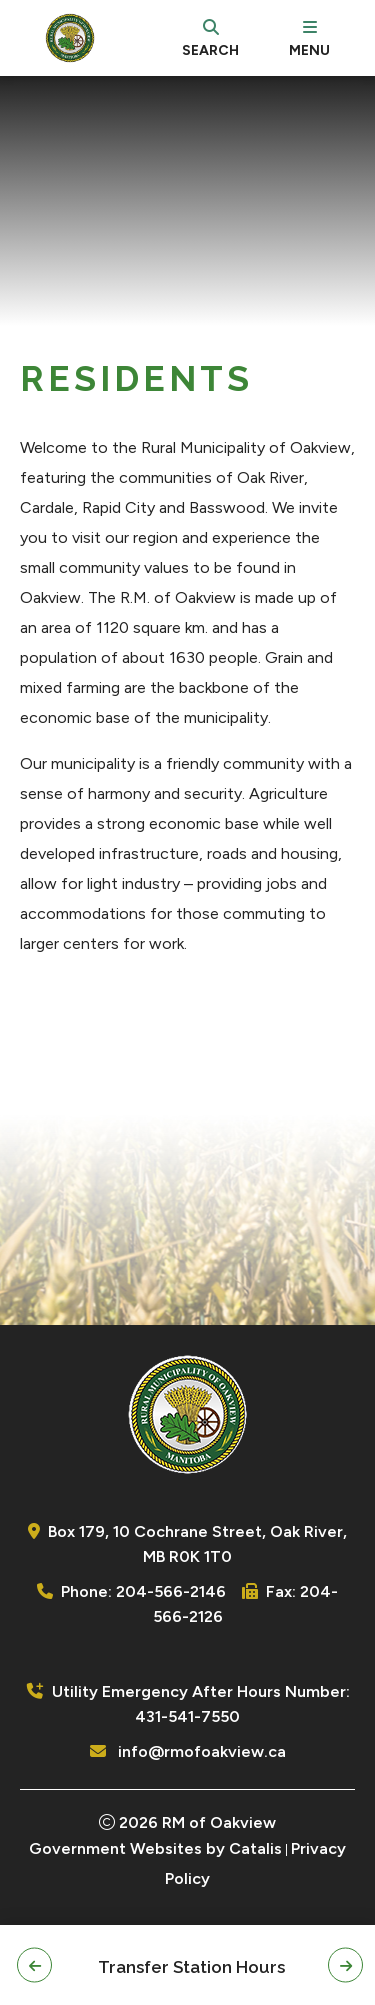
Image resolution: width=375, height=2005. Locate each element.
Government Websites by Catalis (155, 1848)
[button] (34, 1965)
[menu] (309, 38)
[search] (210, 38)
